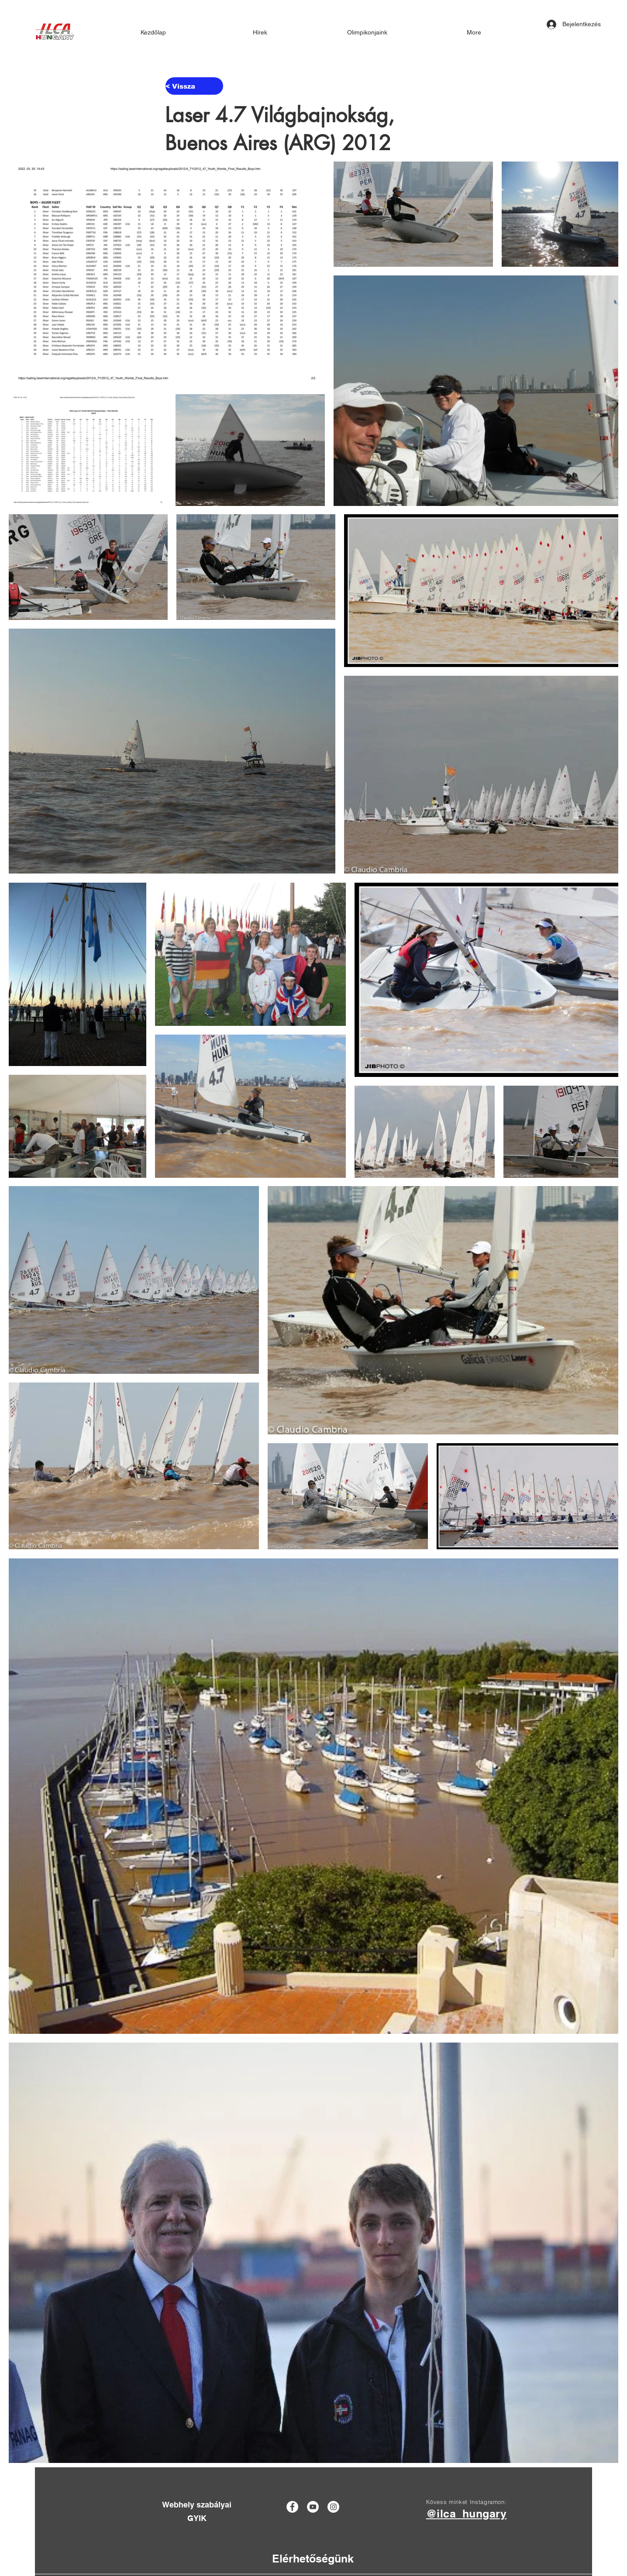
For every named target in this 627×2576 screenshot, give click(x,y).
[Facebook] (292, 2507)
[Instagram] (333, 2507)
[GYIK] (196, 2518)
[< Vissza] (194, 86)
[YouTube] (313, 2507)
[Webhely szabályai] (196, 2504)
